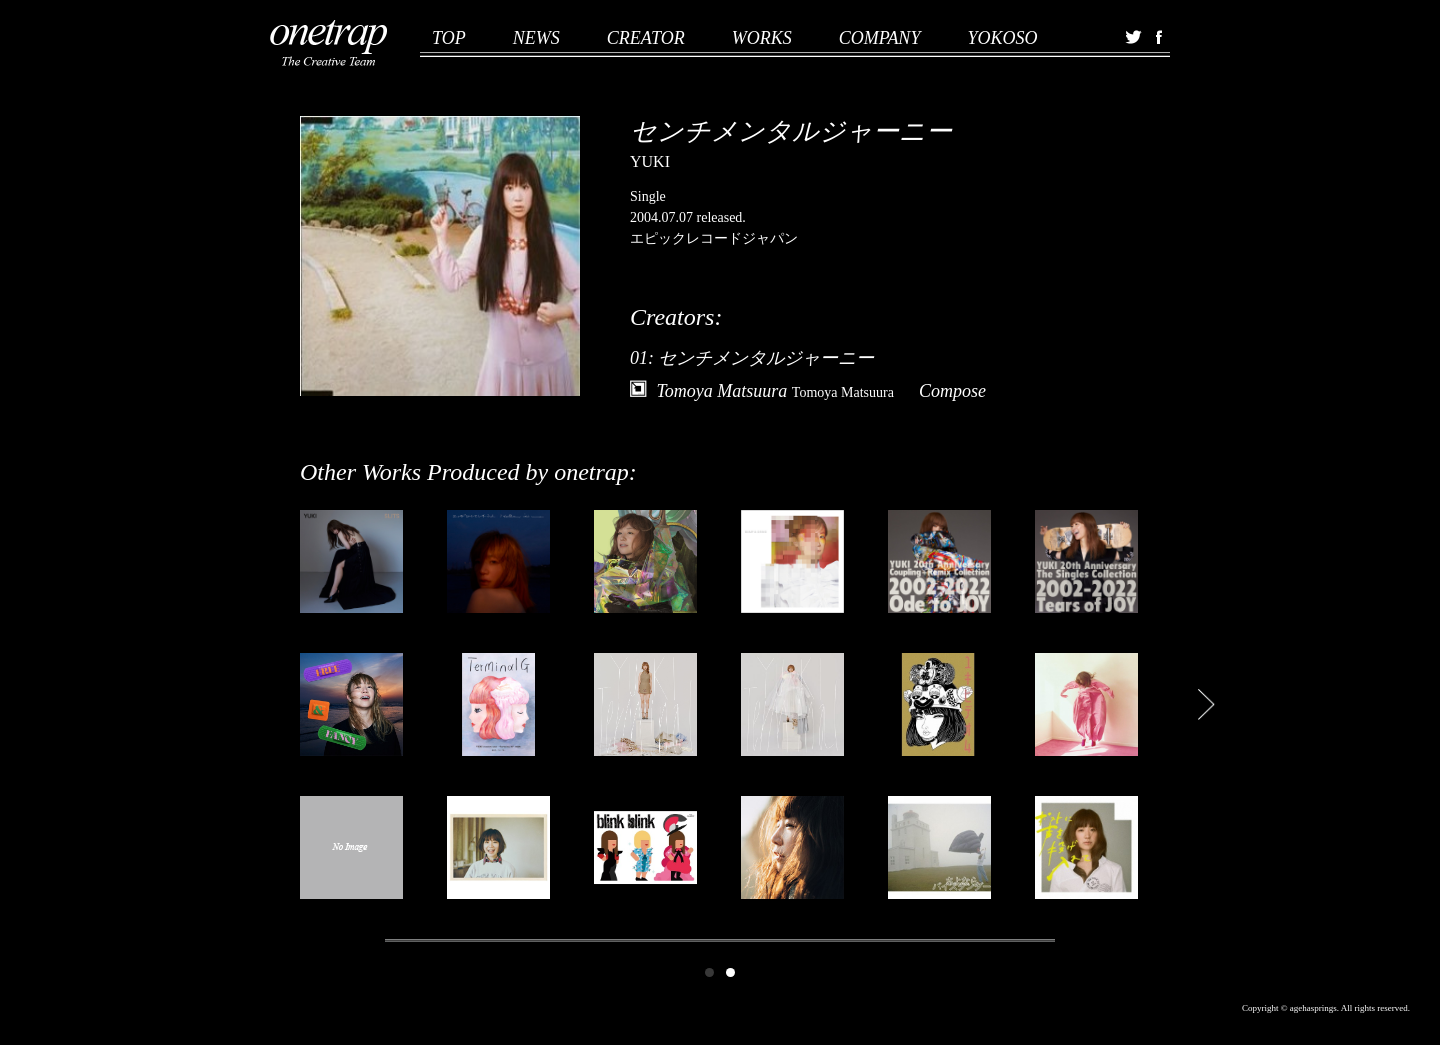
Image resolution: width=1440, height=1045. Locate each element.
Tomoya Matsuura (775, 391)
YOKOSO (1002, 38)
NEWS (536, 38)
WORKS (762, 38)
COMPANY (880, 38)
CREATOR (646, 38)
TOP (449, 38)
